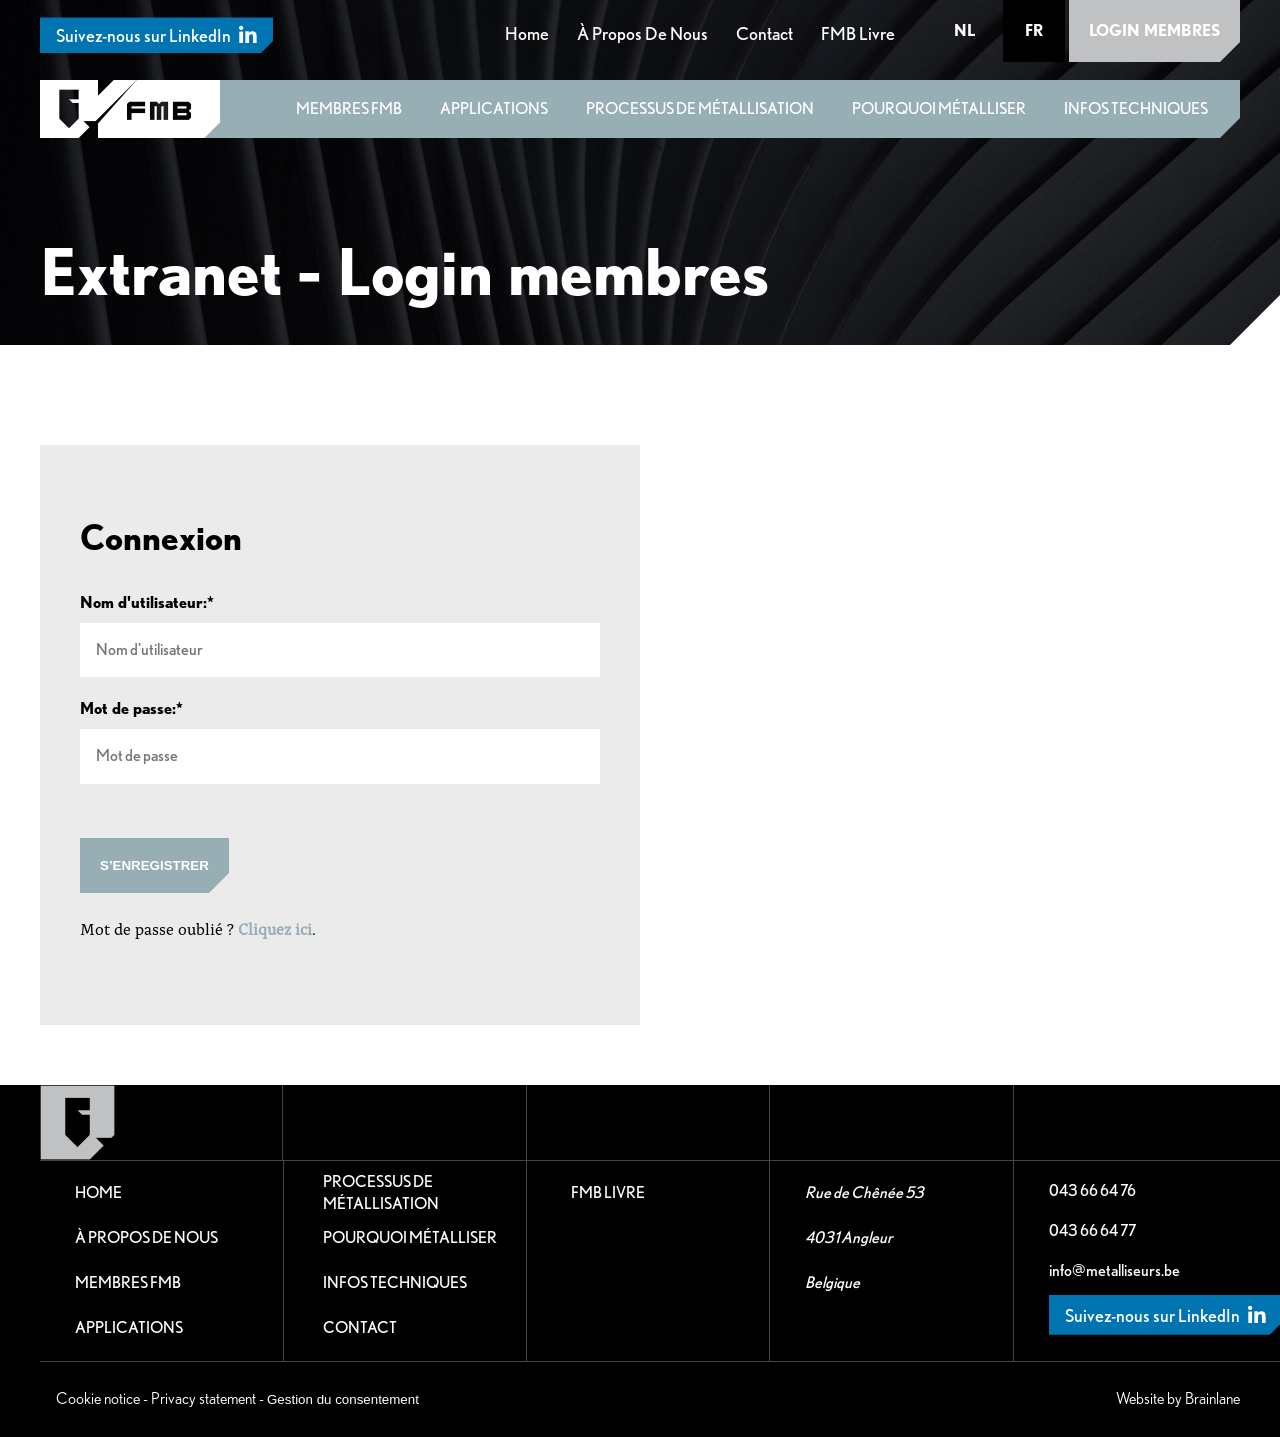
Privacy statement (203, 1398)
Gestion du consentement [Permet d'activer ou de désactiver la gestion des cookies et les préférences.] (343, 1399)
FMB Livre (858, 33)
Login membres (1154, 30)
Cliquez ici (275, 928)
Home (527, 33)
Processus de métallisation (700, 108)
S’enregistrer (154, 865)
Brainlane (1212, 1398)
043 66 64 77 (1092, 1230)
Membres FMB (349, 108)
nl (964, 30)
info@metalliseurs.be (1114, 1270)
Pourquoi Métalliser (939, 108)
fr (1034, 30)
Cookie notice (98, 1398)
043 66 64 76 (1092, 1190)
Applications (494, 108)
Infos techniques (1136, 108)
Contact (764, 33)
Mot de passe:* (131, 709)
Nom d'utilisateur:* (147, 603)
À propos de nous (642, 33)
